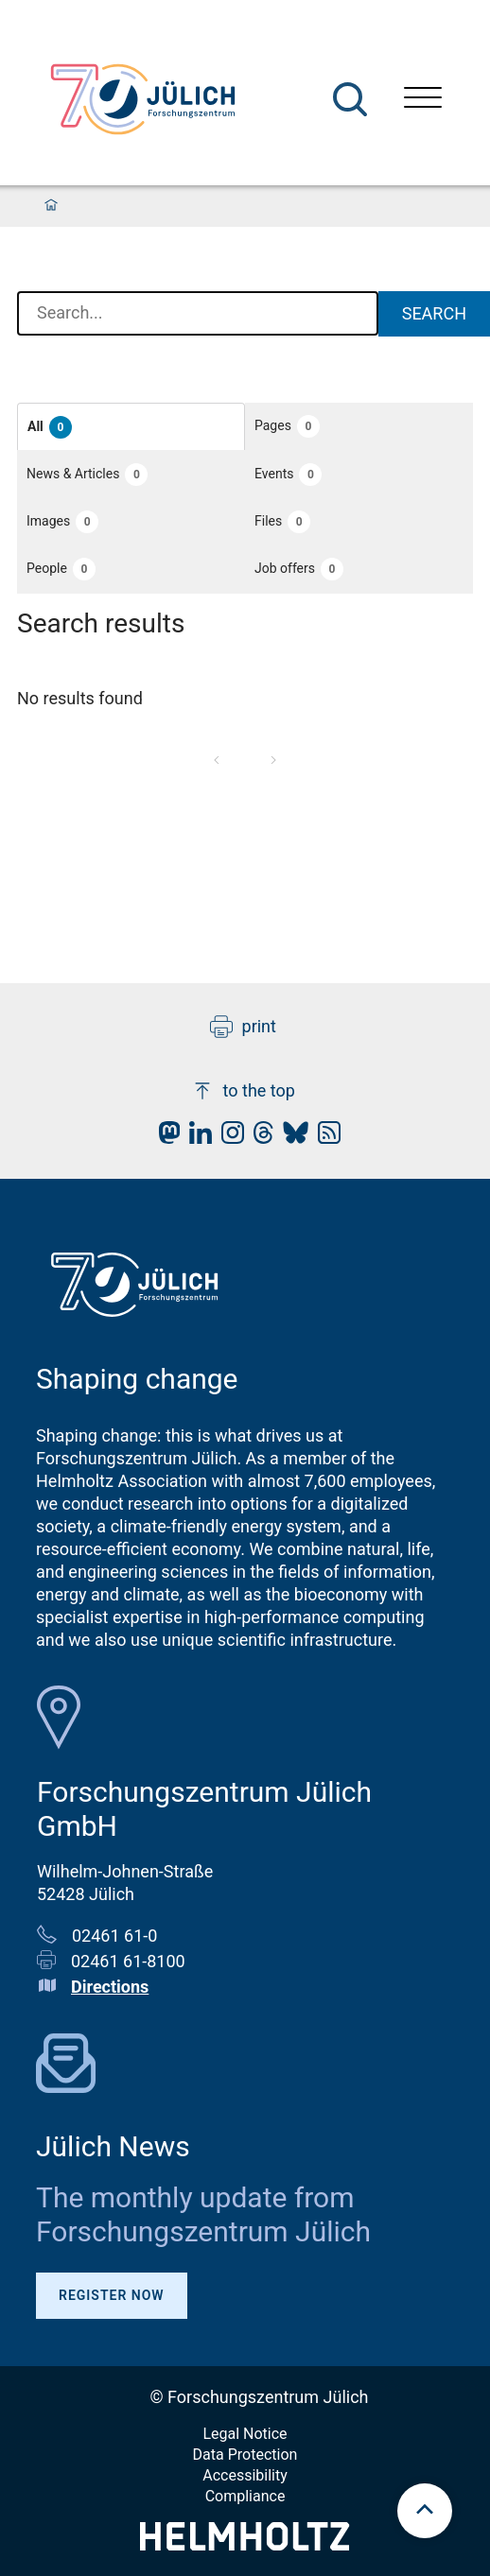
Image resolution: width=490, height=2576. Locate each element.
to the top (243, 1091)
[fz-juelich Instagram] (228, 1138)
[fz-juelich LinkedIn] (196, 1138)
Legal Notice (244, 2434)
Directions (110, 1987)
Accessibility (245, 2475)
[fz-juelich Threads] (258, 1138)
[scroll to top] (424, 2510)
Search (434, 313)
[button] (131, 427)
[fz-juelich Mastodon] (164, 1138)
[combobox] (197, 314)
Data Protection (245, 2455)
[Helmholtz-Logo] (244, 2544)
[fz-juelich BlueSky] (290, 1138)
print (243, 1026)
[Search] (350, 99)
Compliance (245, 2496)
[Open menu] (423, 100)
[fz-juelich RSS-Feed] (324, 1138)
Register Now (112, 2295)
